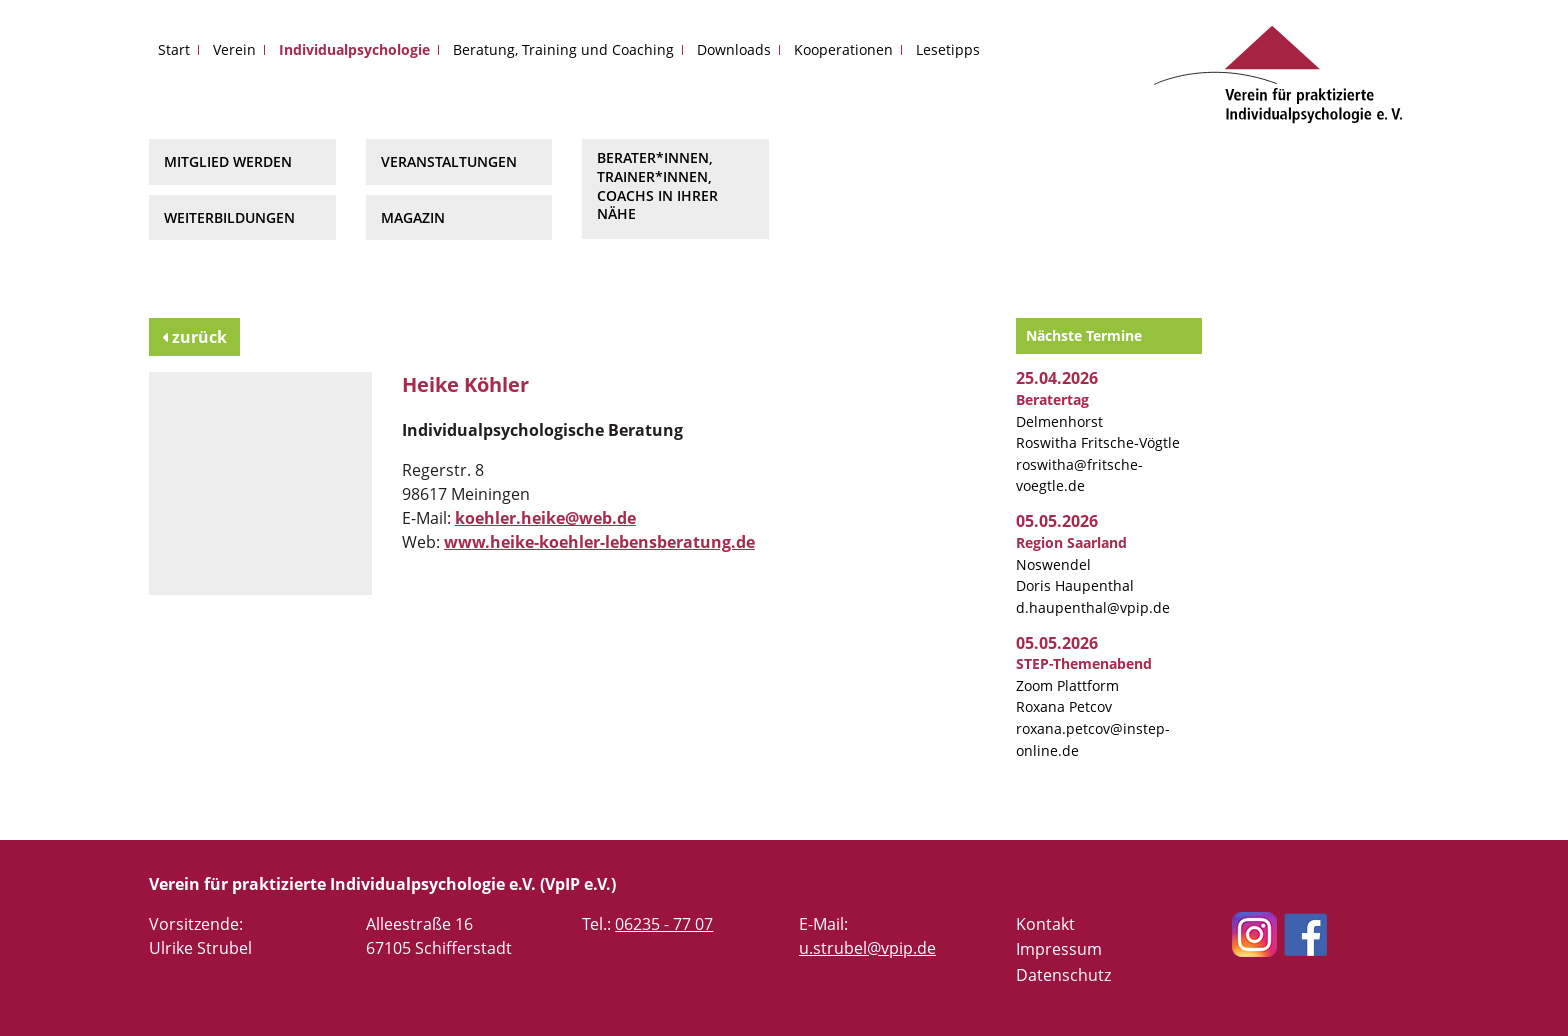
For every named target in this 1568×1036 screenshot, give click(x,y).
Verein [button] (234, 49)
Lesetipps (948, 49)
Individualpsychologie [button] (354, 49)
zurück (194, 337)
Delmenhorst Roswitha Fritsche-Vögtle (1098, 421)
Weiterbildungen (229, 217)
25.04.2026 (1057, 378)
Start (174, 49)
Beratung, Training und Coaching (563, 49)
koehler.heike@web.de (545, 518)
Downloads (734, 49)
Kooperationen (843, 49)
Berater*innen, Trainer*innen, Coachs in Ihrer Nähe (657, 185)
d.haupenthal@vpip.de (1093, 607)
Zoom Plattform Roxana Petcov (1084, 685)
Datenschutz (1063, 975)
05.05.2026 (1057, 521)
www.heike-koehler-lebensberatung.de (599, 542)
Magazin (413, 217)
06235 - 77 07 (664, 924)
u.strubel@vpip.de (867, 948)
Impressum (1059, 949)
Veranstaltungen (449, 161)
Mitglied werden (228, 161)
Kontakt (1045, 924)
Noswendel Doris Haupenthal (1075, 564)
